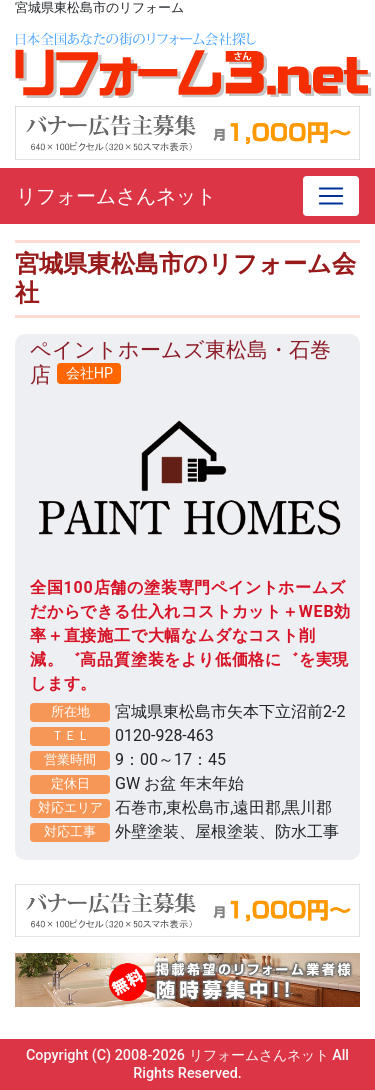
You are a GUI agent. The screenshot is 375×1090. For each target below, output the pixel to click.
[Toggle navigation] (331, 196)
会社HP (89, 373)
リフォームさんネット (116, 196)
